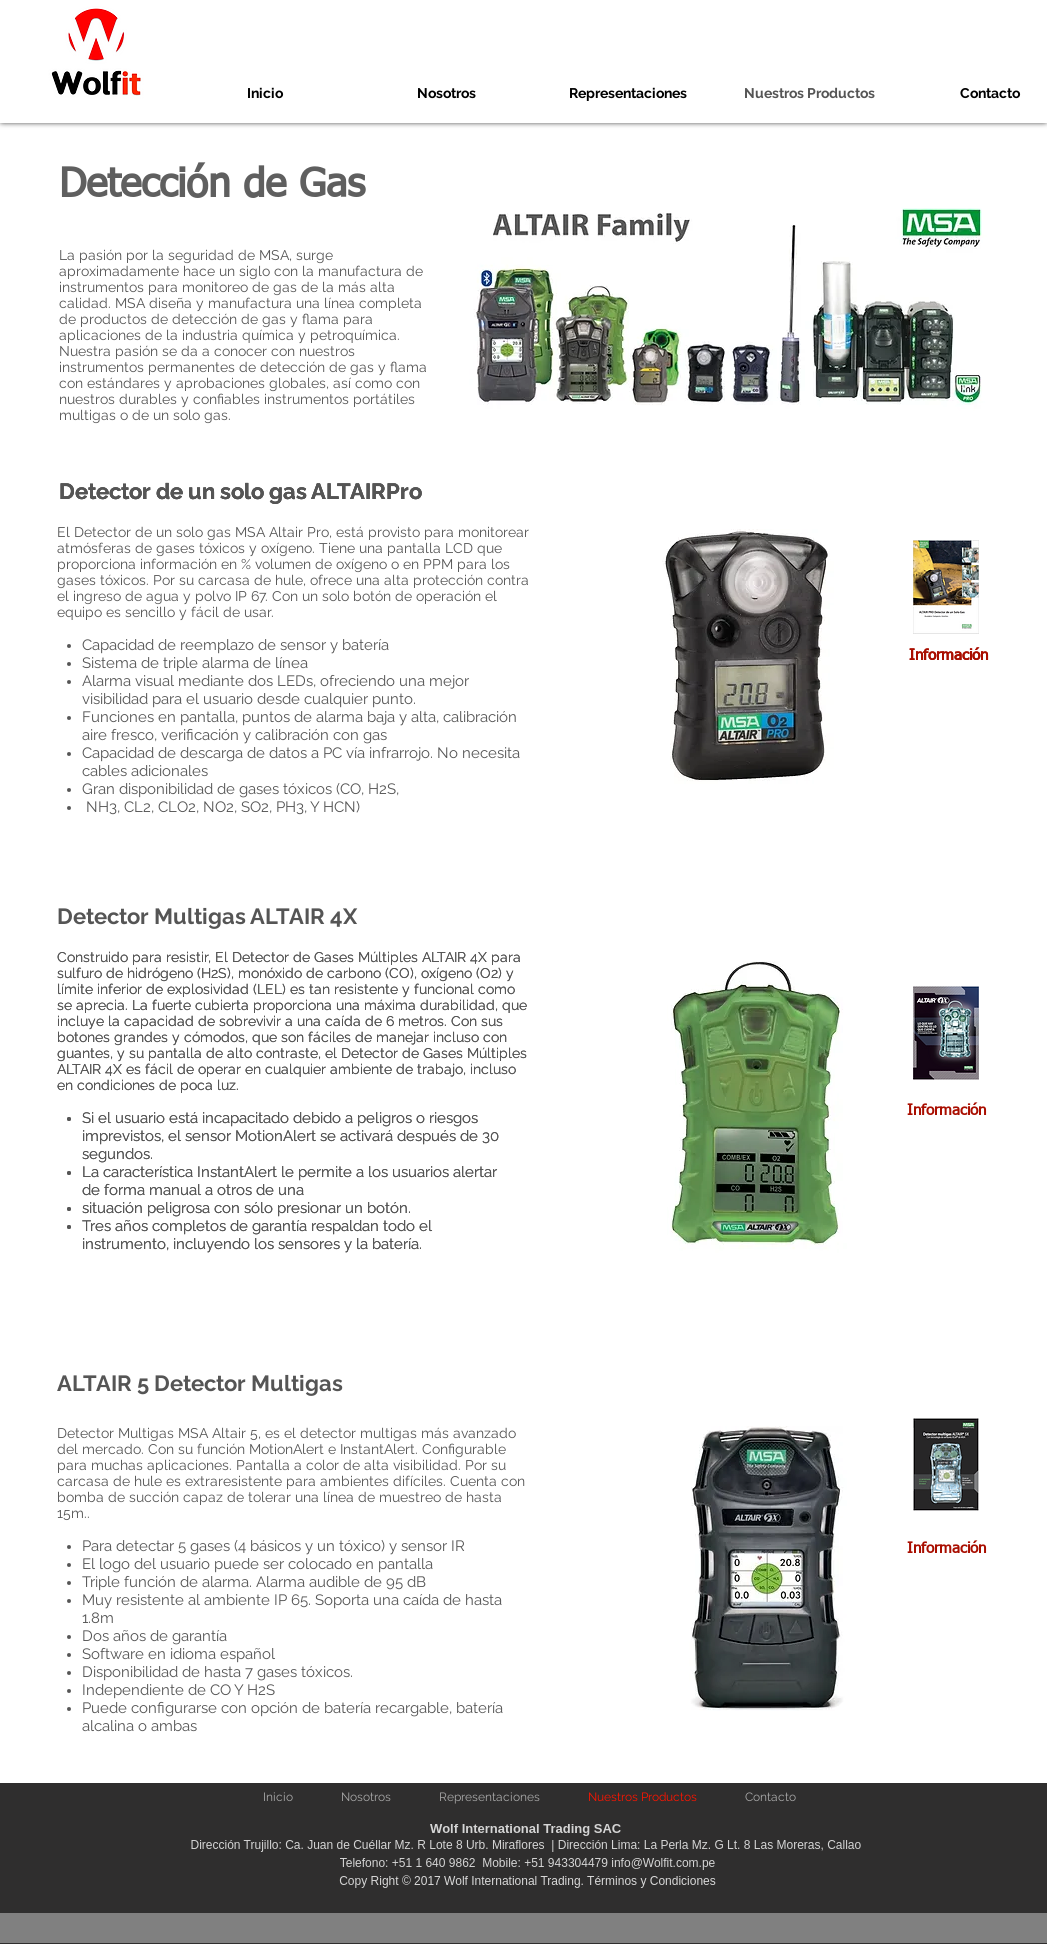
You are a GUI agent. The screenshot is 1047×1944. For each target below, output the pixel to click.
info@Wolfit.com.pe (663, 1863)
